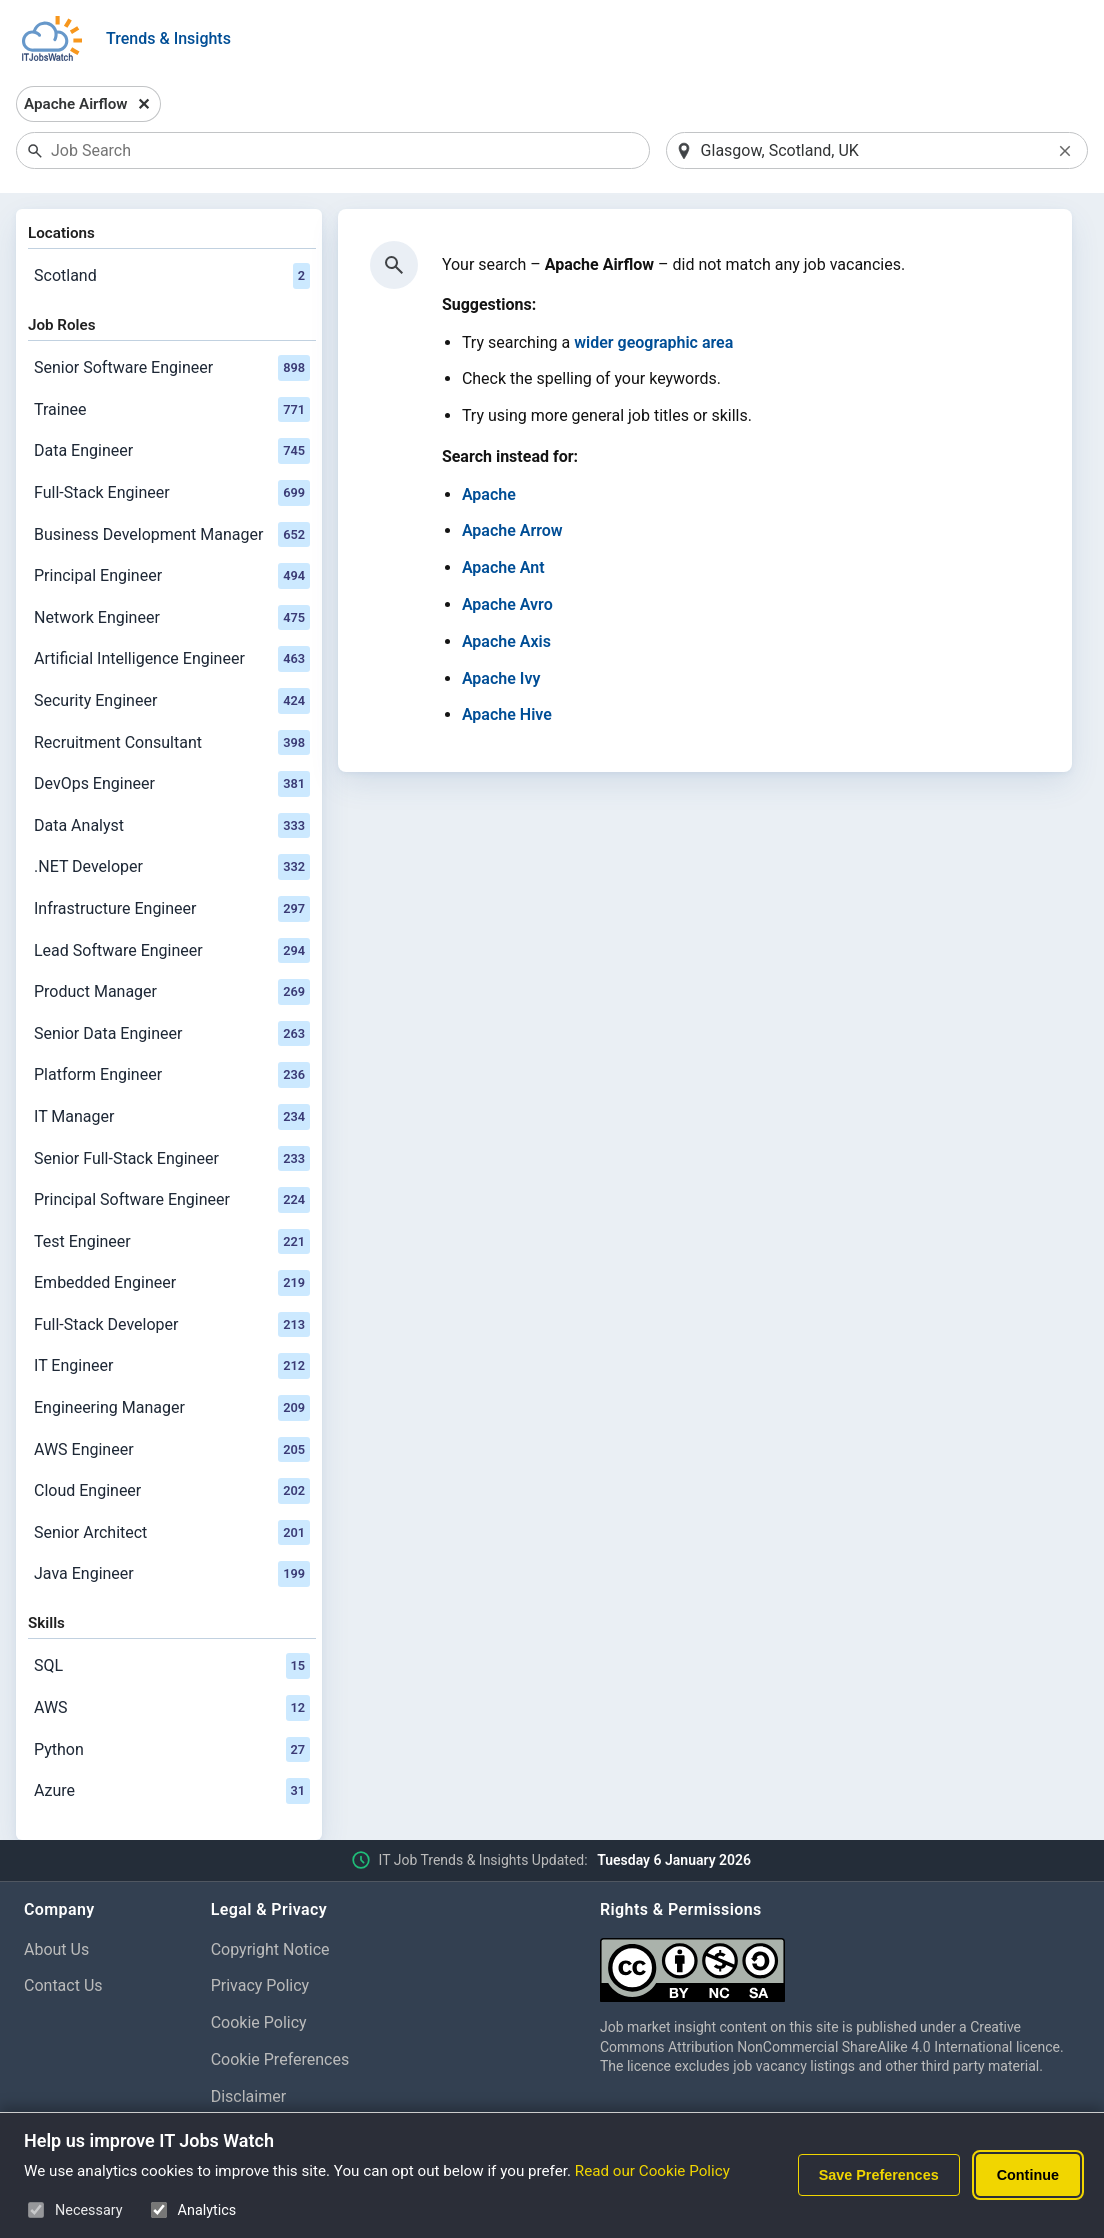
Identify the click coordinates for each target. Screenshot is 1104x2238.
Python (172, 1750)
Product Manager (172, 992)
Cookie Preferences (280, 2059)
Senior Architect (172, 1533)
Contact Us (63, 1985)
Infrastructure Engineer (172, 909)
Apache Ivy (501, 678)
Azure (172, 1791)
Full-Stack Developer (172, 1325)
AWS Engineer (172, 1450)
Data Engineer (172, 451)
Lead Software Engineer (172, 951)
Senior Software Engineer (172, 368)
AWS (172, 1708)
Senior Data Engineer (172, 1034)
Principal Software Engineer (172, 1200)
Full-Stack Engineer (172, 493)
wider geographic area (653, 342)
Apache (489, 494)
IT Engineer (172, 1366)
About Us (56, 1949)
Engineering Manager (172, 1408)
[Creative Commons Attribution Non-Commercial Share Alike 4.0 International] (840, 1962)
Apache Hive (507, 714)
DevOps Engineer (172, 784)
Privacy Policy (260, 1985)
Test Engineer (172, 1242)
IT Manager (172, 1117)
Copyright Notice (270, 1949)
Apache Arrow (512, 530)
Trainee (172, 410)
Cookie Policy (259, 2022)
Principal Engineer (172, 576)
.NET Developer (172, 867)
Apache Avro (507, 604)
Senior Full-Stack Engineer (172, 1159)
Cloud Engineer (172, 1491)
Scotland (172, 276)
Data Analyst (172, 826)
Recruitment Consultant (172, 743)
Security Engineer (172, 701)
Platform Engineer (172, 1075)
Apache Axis (506, 641)
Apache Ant (503, 567)
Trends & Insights (168, 38)
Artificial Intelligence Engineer (172, 659)
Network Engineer (172, 618)
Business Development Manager (172, 535)
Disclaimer (248, 2096)
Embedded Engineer (172, 1283)
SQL (172, 1666)
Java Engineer (172, 1574)
